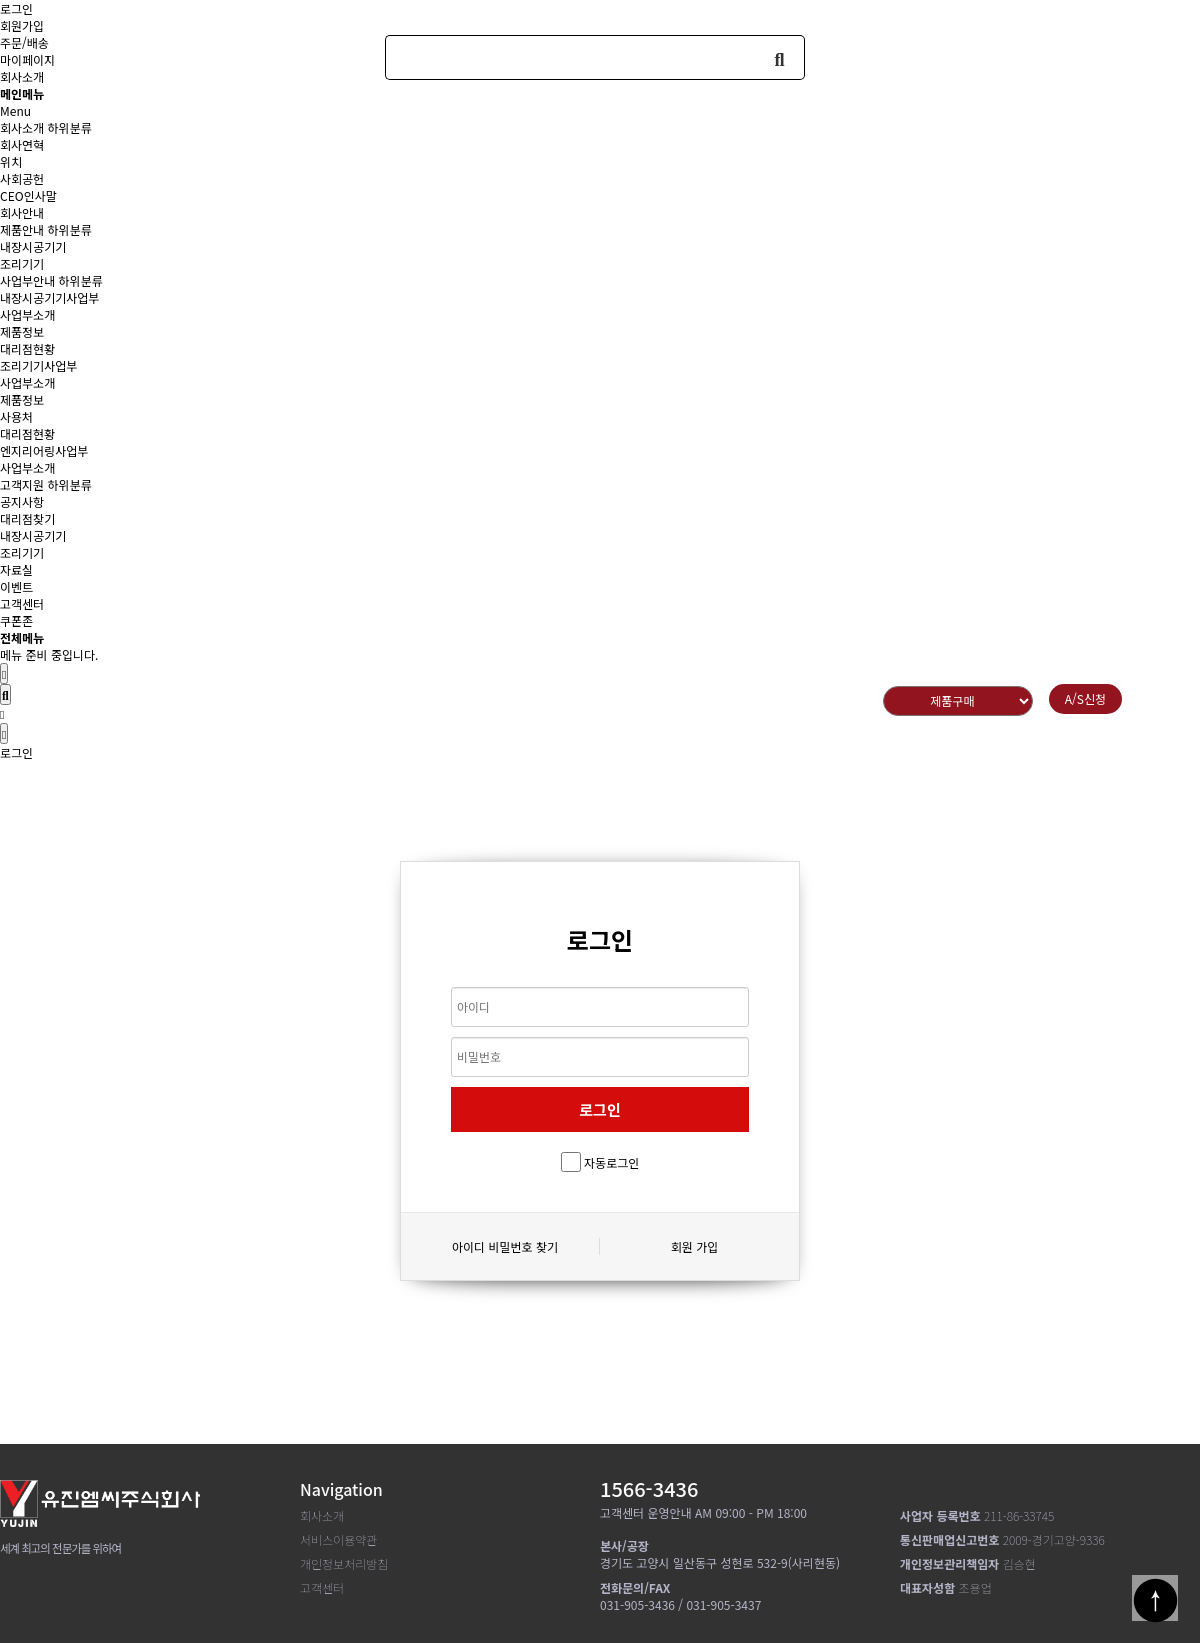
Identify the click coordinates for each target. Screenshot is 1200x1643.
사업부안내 (27, 280)
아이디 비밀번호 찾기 (505, 1246)
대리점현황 (27, 348)
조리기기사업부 (38, 365)
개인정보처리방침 (344, 1563)
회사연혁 (22, 144)
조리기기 (22, 263)
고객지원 (22, 484)
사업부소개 (27, 314)
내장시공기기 (33, 246)
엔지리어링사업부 (44, 450)
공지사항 (22, 501)
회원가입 (22, 25)
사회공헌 (22, 178)
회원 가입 (695, 1246)
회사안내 (22, 212)
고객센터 (22, 603)
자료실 (16, 569)
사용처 (16, 416)
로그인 (16, 8)
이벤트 (16, 586)
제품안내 (22, 229)
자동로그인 (611, 1162)
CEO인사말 (28, 195)
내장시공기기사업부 (49, 297)
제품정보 (22, 331)
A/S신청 (1085, 698)
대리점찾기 (27, 518)
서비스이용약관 (338, 1539)
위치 (11, 161)
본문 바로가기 (0, 0)
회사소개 (22, 127)
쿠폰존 (16, 620)
